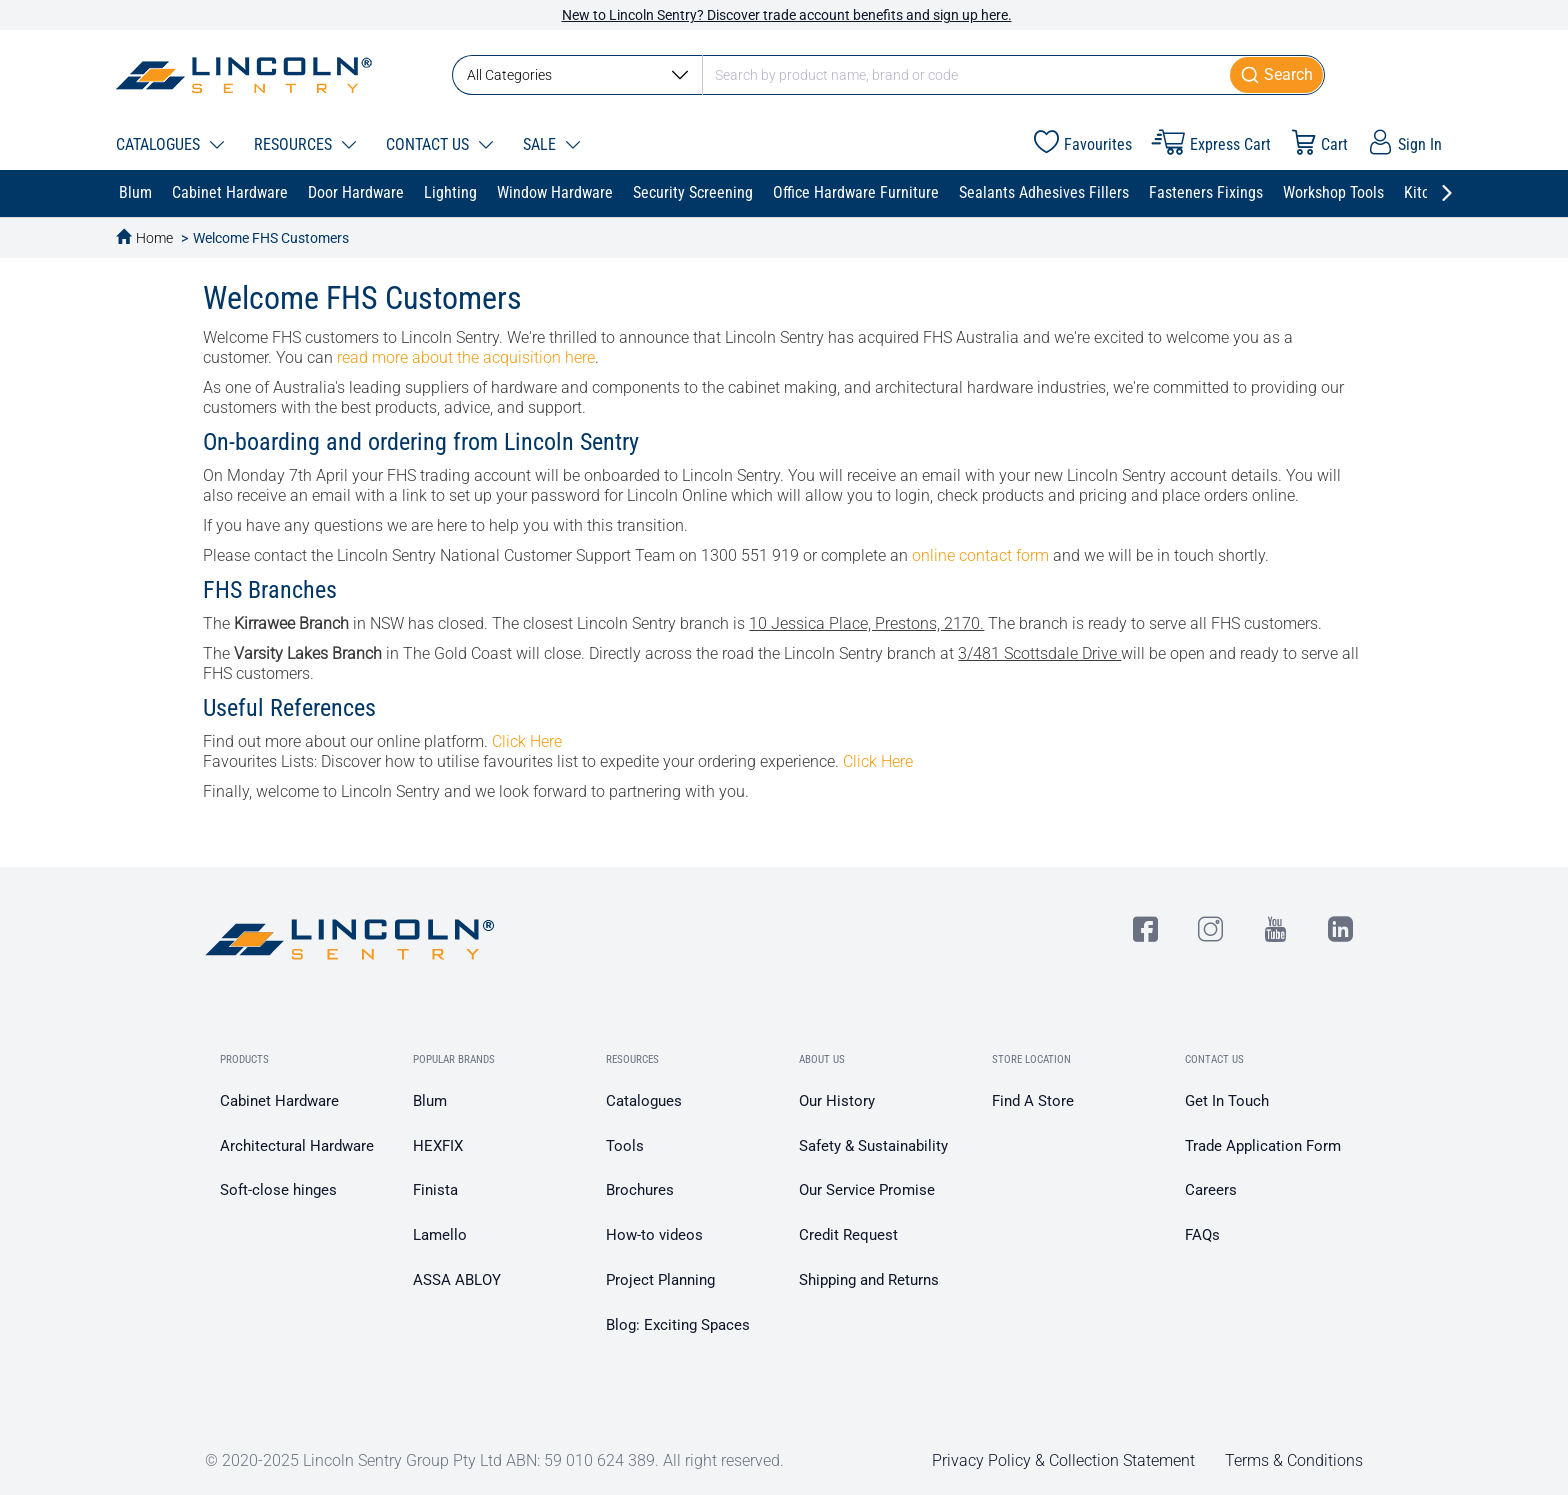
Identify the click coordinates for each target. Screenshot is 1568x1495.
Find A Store (1033, 1101)
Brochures (640, 1190)
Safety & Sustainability (873, 1146)
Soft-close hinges (278, 1190)
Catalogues (644, 1101)
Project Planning (660, 1280)
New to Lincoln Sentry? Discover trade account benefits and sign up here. (787, 15)
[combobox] (888, 75)
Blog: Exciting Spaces (678, 1325)
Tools (625, 1146)
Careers (1211, 1190)
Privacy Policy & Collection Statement (1063, 1460)
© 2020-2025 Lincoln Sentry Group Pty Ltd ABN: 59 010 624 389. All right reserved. (494, 1460)
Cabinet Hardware (279, 1101)
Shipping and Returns (869, 1280)
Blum (430, 1101)
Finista (435, 1190)
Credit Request (848, 1235)
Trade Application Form (1263, 1146)
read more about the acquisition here (466, 357)
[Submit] (1277, 75)
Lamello (440, 1235)
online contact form (980, 555)
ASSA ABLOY (457, 1280)
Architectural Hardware (297, 1146)
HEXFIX (438, 1146)
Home (154, 238)
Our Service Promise (867, 1190)
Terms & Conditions (1294, 1460)
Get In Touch (1227, 1101)
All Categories (577, 75)
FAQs (1202, 1235)
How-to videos (654, 1235)
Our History (837, 1101)
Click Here (527, 741)
